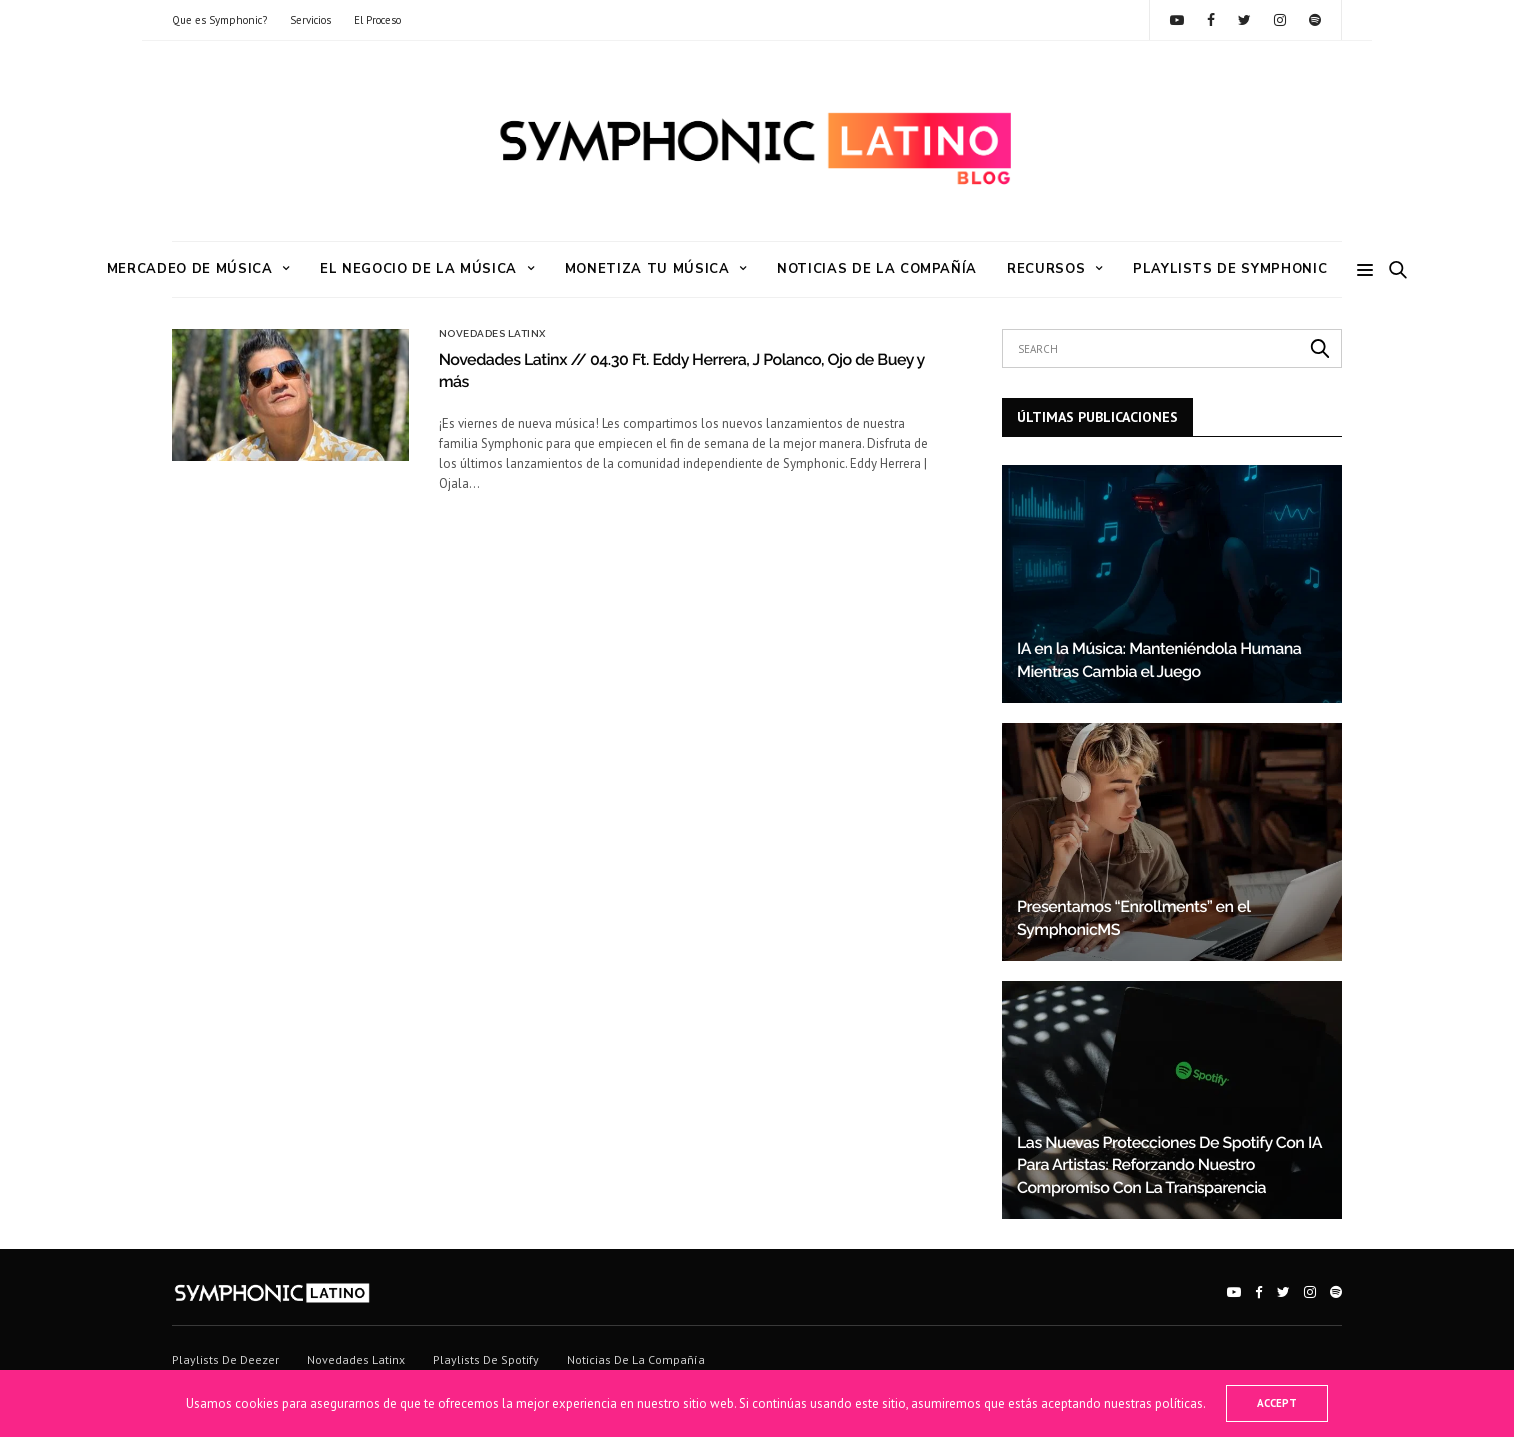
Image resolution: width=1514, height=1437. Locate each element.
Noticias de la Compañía (877, 269)
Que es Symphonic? (219, 20)
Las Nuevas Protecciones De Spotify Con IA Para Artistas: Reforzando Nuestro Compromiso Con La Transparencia (1169, 1165)
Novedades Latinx (492, 334)
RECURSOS (1046, 269)
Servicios (310, 20)
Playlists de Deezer (225, 1359)
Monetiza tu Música (647, 269)
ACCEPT (1277, 1403)
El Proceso (377, 20)
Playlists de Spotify (486, 1359)
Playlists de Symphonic (1230, 269)
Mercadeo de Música (190, 269)
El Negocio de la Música (418, 269)
